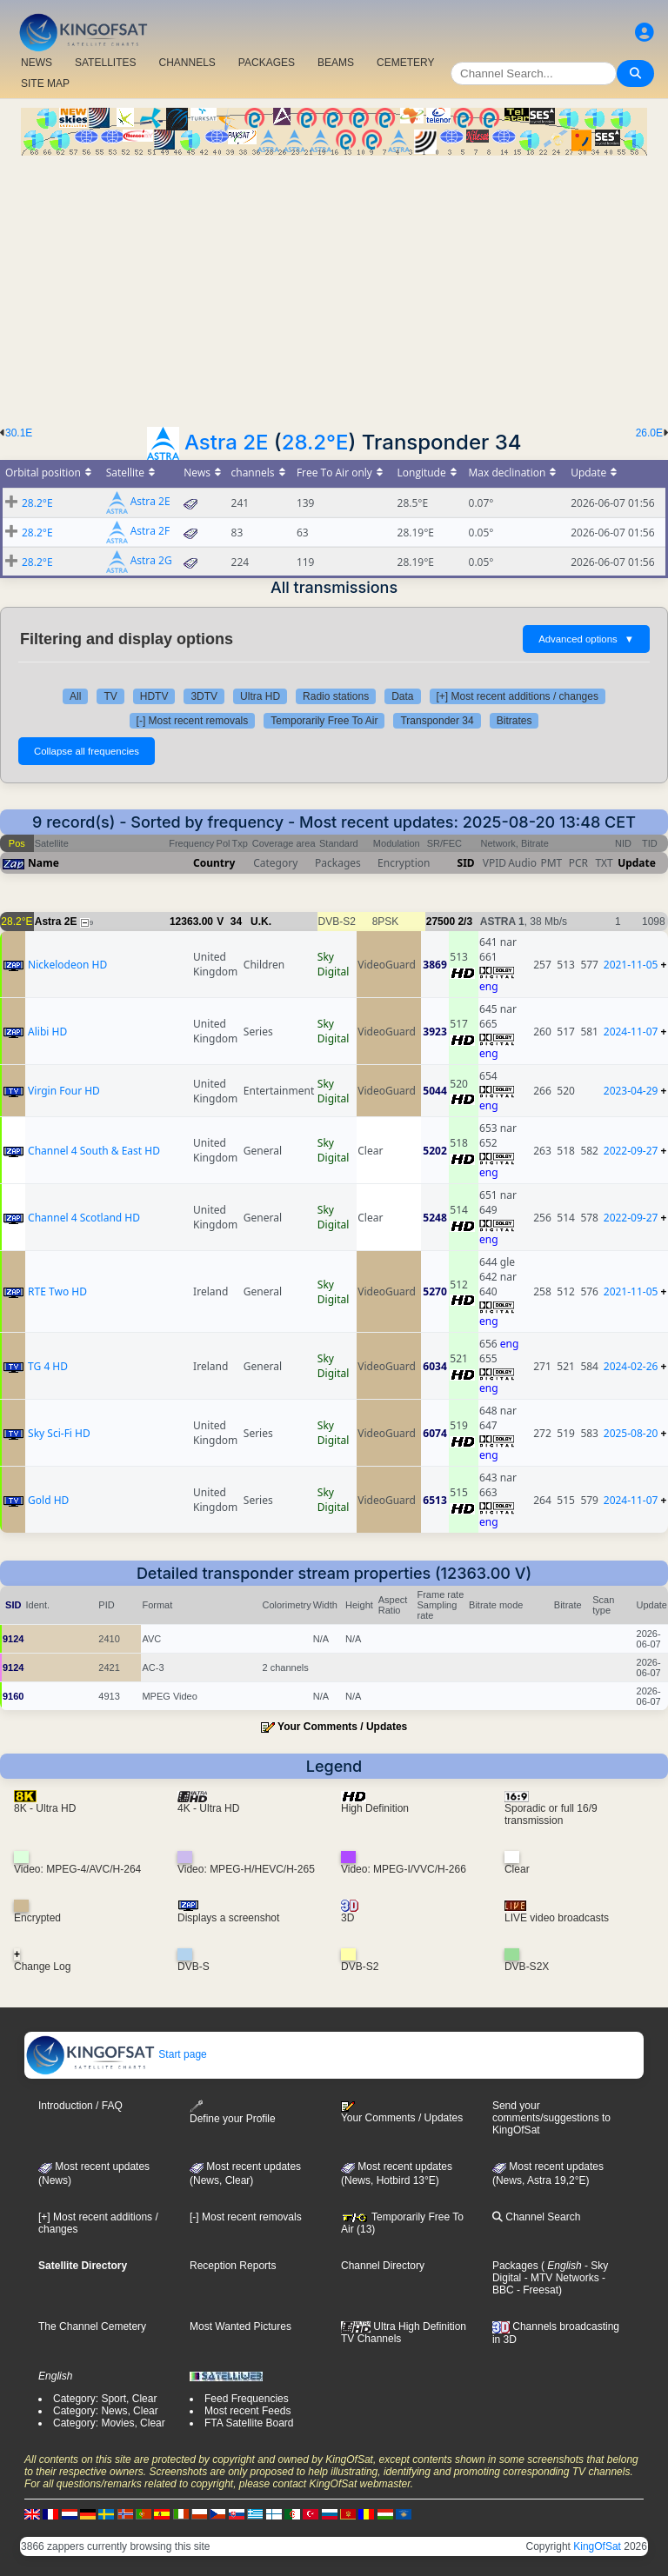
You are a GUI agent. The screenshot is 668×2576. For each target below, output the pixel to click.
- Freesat (536, 2290)
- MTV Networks (559, 2278)
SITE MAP (45, 83)
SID (466, 862)
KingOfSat (597, 2546)
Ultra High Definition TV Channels (403, 2332)
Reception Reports (233, 2266)
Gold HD (48, 1500)
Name (43, 862)
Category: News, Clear (105, 2411)
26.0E (649, 433)
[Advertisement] (334, 286)
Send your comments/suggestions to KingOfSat (551, 2118)
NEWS (36, 63)
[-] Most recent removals (193, 721)
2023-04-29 (631, 1090)
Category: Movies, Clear (109, 2423)
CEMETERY (405, 63)
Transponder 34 (436, 721)
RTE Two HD (57, 1291)
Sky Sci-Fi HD (59, 1433)
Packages (515, 2266)
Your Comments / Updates (342, 1727)
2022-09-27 (631, 1150)
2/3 (465, 921)
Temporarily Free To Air (324, 721)
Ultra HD (260, 696)
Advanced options (586, 639)
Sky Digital (333, 964)
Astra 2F (150, 531)
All (75, 696)
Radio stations (336, 696)
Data (402, 696)
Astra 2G (151, 561)
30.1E (18, 433)
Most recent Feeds (247, 2411)
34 (236, 921)
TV (110, 696)
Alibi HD (47, 1031)
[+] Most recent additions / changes (517, 696)
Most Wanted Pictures (240, 2326)
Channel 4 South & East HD (94, 1150)
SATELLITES (105, 63)
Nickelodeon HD (67, 964)
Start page (116, 2054)
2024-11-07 (631, 1031)
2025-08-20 (631, 1433)
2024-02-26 (631, 1366)
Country (214, 862)
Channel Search (536, 2217)
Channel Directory (382, 2266)
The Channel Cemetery (92, 2326)
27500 (440, 921)
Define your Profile (233, 2112)
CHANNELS (186, 63)
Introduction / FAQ (80, 2106)
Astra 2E (226, 442)
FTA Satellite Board (249, 2423)
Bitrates (514, 721)
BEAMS (335, 63)
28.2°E (315, 442)
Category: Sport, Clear (105, 2399)
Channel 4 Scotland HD (84, 1217)
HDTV (154, 696)
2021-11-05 (631, 964)
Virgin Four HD (64, 1090)
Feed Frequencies (246, 2399)
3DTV (203, 696)
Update (637, 862)
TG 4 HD (48, 1366)
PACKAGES (266, 63)
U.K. (260, 921)
